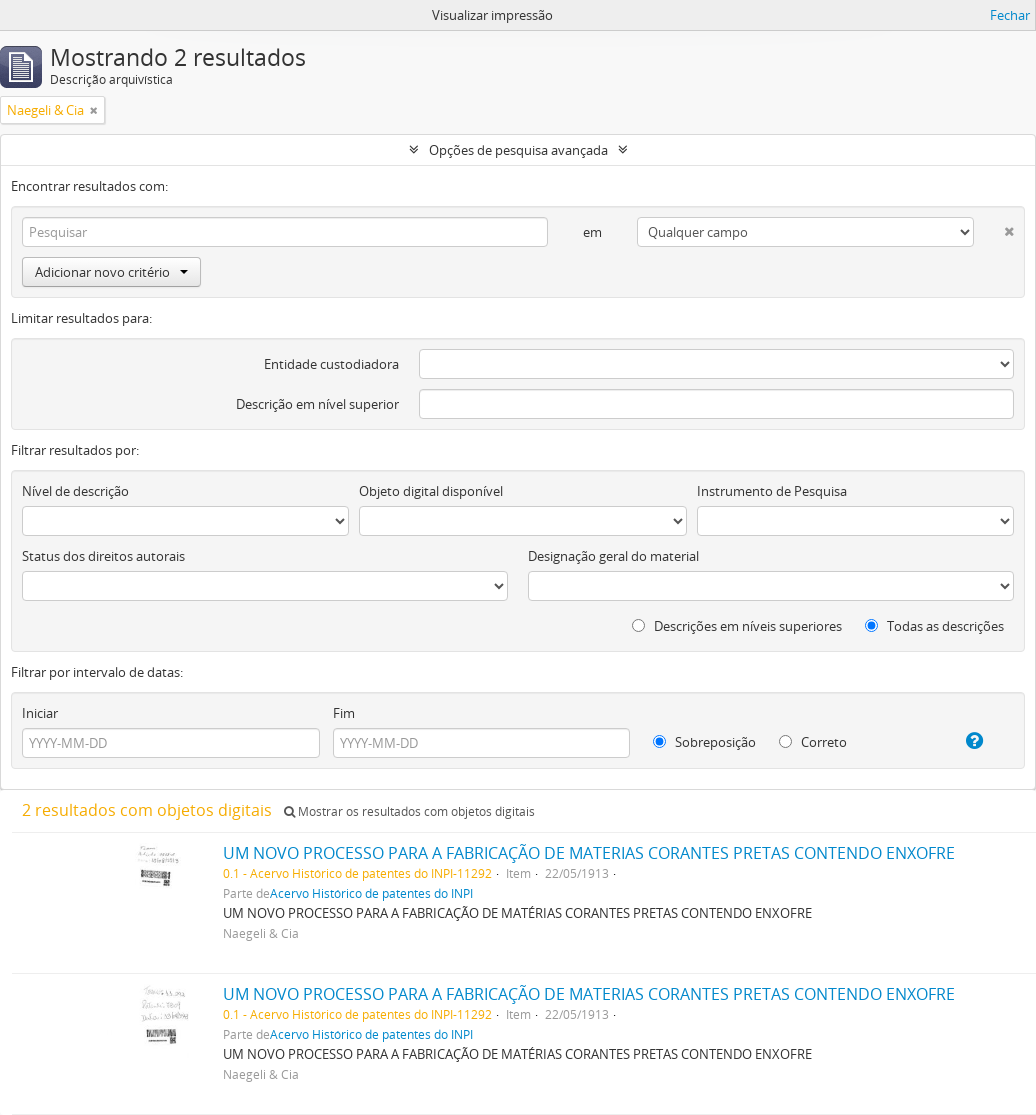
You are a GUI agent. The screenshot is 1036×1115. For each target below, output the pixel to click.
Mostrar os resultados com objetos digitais (409, 811)
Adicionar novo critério (111, 272)
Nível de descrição (75, 491)
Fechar (1010, 15)
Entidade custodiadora (331, 364)
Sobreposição (704, 742)
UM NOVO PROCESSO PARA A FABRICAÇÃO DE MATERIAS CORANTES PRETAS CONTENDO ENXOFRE (589, 853)
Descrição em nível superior (317, 404)
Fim (344, 713)
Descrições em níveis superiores (737, 626)
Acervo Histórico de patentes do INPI (371, 893)
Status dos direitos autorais (103, 556)
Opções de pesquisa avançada (518, 150)
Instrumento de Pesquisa (772, 491)
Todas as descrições (934, 626)
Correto (813, 742)
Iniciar (40, 713)
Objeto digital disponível (431, 491)
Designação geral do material (613, 556)
